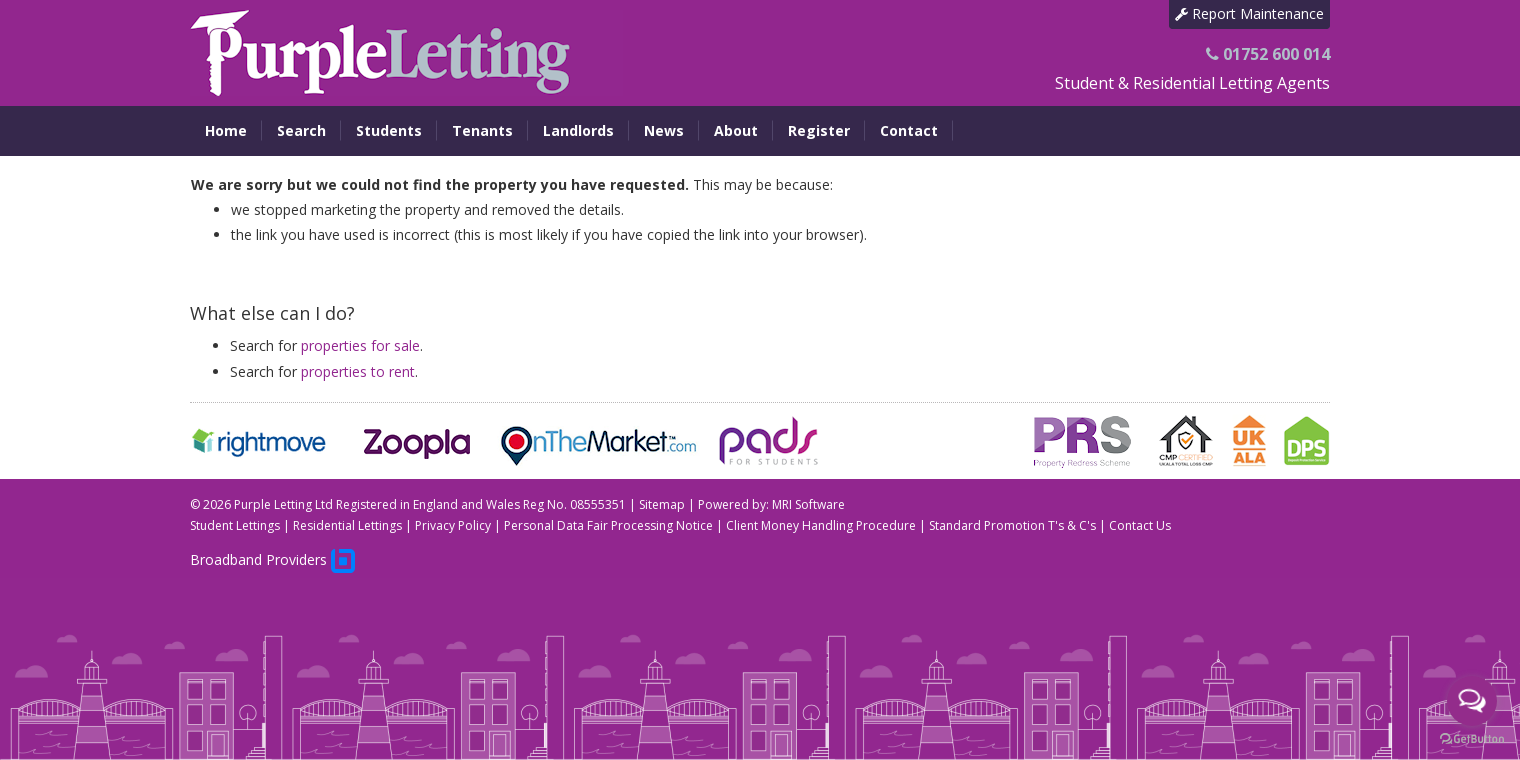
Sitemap (662, 504)
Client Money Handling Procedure (821, 525)
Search (301, 130)
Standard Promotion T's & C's (1012, 525)
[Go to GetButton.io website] (1472, 739)
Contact (909, 130)
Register (819, 130)
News (664, 130)
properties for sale (360, 345)
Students (389, 130)
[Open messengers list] (1472, 701)
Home (226, 130)
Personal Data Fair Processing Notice (608, 525)
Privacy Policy (453, 525)
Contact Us (1140, 525)
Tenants (482, 130)
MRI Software (808, 504)
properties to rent (358, 371)
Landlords (578, 130)
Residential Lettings (347, 525)
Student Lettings (235, 525)
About (736, 130)
